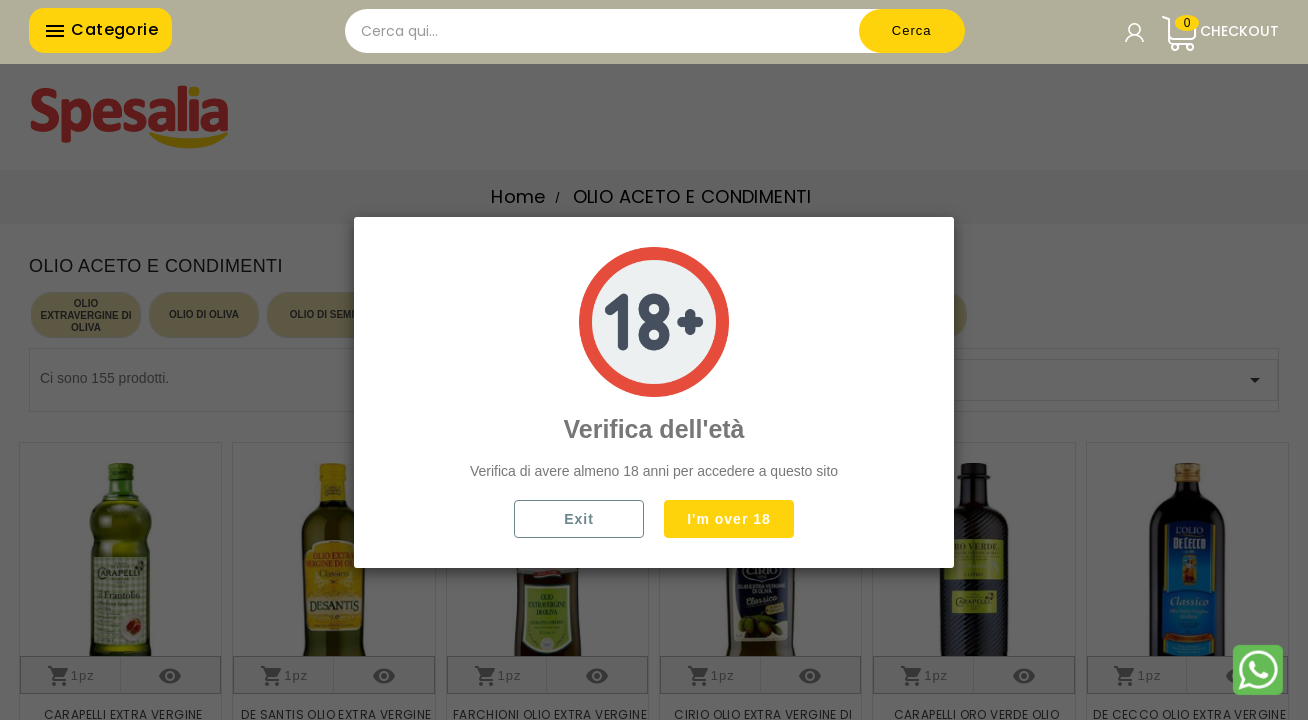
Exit (579, 519)
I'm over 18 (729, 519)
